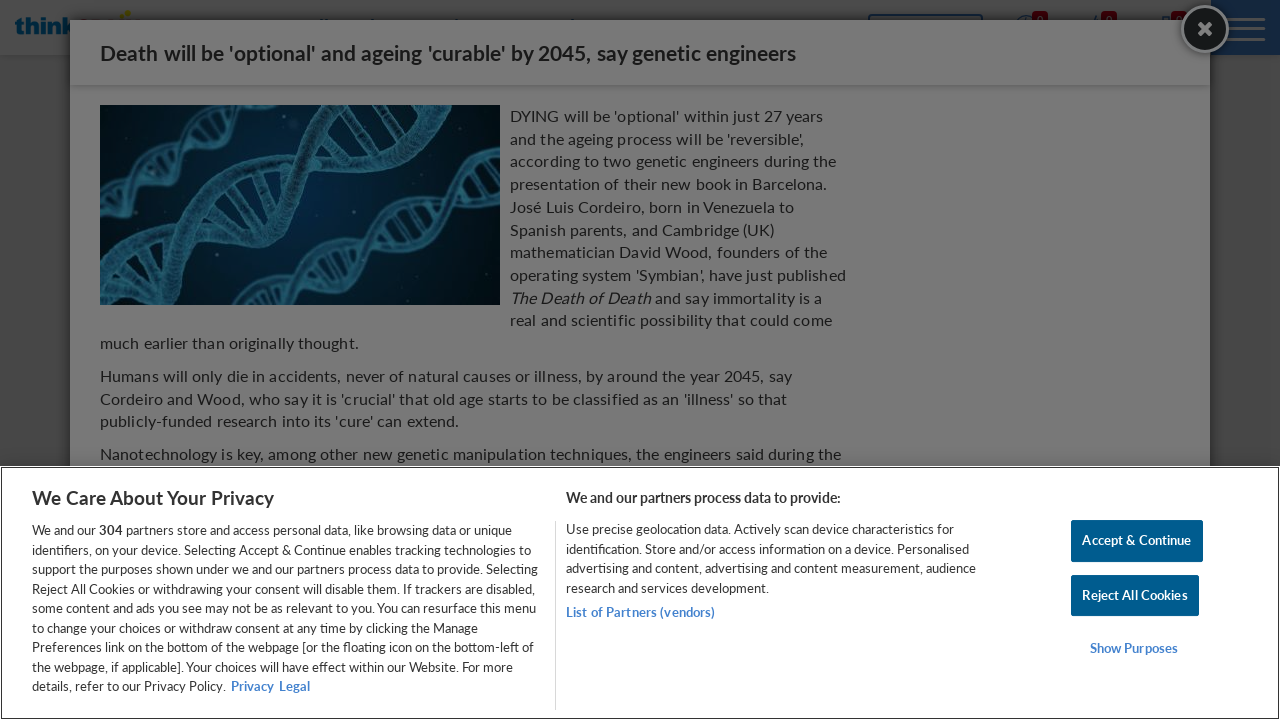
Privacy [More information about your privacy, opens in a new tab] (252, 686)
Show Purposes (1134, 649)
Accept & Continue (1136, 540)
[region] (640, 593)
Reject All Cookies (1134, 595)
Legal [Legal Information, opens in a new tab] (294, 686)
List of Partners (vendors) (640, 612)
